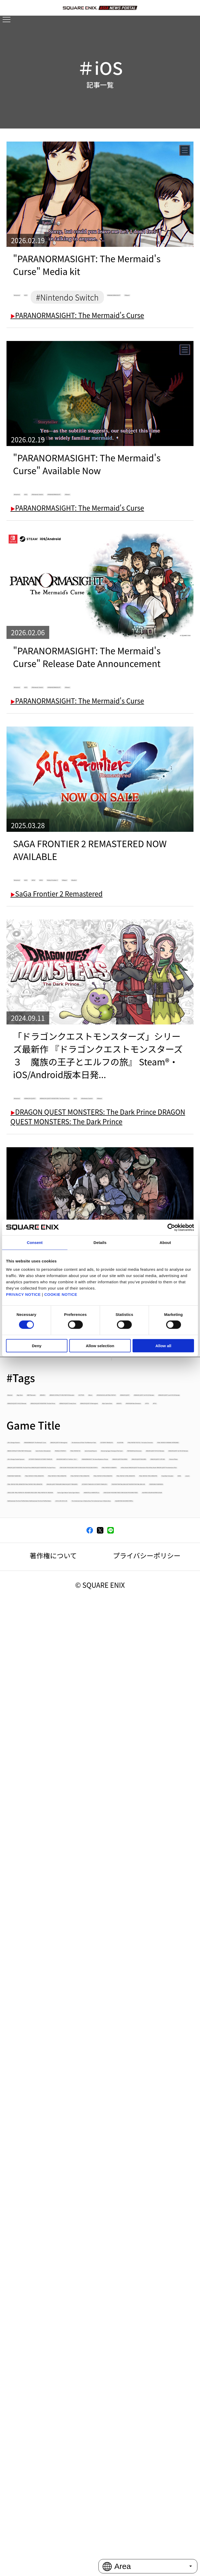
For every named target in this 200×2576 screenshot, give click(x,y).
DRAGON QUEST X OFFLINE (143, 2025)
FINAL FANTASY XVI (39, 1892)
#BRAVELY (170, 1582)
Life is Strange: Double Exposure (58, 1959)
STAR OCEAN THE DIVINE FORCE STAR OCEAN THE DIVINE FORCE (95, 2368)
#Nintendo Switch (124, 538)
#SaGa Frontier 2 (47, 980)
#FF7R (156, 1715)
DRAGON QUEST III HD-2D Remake (62, 1932)
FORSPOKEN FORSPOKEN (49, 2304)
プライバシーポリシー (146, 2513)
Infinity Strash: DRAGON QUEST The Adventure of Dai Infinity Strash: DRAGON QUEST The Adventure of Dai (88, 2111)
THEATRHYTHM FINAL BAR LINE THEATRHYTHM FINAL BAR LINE (97, 2286)
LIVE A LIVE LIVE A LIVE (44, 2420)
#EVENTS (25, 1715)
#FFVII (20, 1728)
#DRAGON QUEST (94, 1204)
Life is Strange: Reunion (46, 1773)
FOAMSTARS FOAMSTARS (48, 2128)
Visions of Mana (34, 2038)
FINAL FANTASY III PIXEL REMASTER (63, 2182)
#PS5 (132, 965)
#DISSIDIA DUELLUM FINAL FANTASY (64, 1622)
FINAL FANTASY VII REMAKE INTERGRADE (71, 1852)
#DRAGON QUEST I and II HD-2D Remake (70, 1649)
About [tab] (165, 1242)
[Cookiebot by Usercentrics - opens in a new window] (171, 1227)
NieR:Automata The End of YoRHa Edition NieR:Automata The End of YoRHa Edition (94, 2403)
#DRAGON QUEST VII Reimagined (60, 1702)
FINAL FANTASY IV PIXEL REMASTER (63, 2168)
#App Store (68, 1582)
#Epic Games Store (148, 1702)
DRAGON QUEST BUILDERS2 (53, 2012)
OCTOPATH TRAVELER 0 (46, 1826)
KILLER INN (109, 1826)
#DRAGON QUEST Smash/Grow (57, 1689)
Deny (36, 1345)
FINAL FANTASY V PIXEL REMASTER (62, 2155)
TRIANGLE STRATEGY (136, 1879)
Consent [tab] (35, 1242)
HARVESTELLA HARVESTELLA (54, 2351)
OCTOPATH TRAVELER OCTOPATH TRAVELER (76, 1972)
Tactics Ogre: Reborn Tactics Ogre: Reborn (72, 2338)
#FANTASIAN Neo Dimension (92, 1715)
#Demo (64, 1609)
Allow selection (100, 1345)
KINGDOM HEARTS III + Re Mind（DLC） (69, 1985)
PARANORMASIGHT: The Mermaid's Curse (77, 357)
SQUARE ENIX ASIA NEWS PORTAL (61, 2454)
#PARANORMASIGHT (53, 339)
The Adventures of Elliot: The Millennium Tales (79, 1812)
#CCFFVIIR (26, 1609)
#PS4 (102, 965)
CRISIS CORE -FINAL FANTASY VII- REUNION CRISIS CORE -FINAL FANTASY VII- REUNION (95, 2321)
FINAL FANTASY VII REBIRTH (52, 2094)
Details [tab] (100, 1242)
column (131, 2221)
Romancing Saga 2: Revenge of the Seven (71, 1905)
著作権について (53, 2513)
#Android (34, 297)
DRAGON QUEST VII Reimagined (58, 1799)
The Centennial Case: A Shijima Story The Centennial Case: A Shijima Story (97, 2437)
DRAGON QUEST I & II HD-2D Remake (65, 1945)
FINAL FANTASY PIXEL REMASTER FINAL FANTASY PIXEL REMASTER (91, 2239)
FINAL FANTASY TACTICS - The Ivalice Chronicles (81, 1839)
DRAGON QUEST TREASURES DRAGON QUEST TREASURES (97, 2256)
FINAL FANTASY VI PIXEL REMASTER (63, 2142)
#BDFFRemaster (120, 1582)
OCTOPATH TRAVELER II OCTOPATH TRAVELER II (81, 2269)
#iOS (72, 297)
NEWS (98, 2221)
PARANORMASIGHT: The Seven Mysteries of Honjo (90, 1484)
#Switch (143, 980)
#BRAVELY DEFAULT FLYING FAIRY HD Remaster (79, 1596)
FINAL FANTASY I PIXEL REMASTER (61, 2208)
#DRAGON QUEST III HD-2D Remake (63, 1662)
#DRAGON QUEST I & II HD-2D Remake (67, 1635)
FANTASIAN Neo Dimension (51, 1919)
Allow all (163, 1345)
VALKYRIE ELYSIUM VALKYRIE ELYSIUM (66, 2386)
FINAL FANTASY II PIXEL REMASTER (62, 2195)
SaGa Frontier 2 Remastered (56, 998)
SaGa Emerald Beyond (112, 1892)
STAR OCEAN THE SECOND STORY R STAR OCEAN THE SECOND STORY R (90, 2077)
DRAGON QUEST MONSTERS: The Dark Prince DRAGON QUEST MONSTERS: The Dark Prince (91, 2056)
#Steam (115, 339)
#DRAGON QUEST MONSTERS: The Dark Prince (79, 1675)
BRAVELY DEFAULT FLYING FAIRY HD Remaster (77, 1866)
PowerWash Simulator (44, 2221)
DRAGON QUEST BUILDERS (51, 2025)
